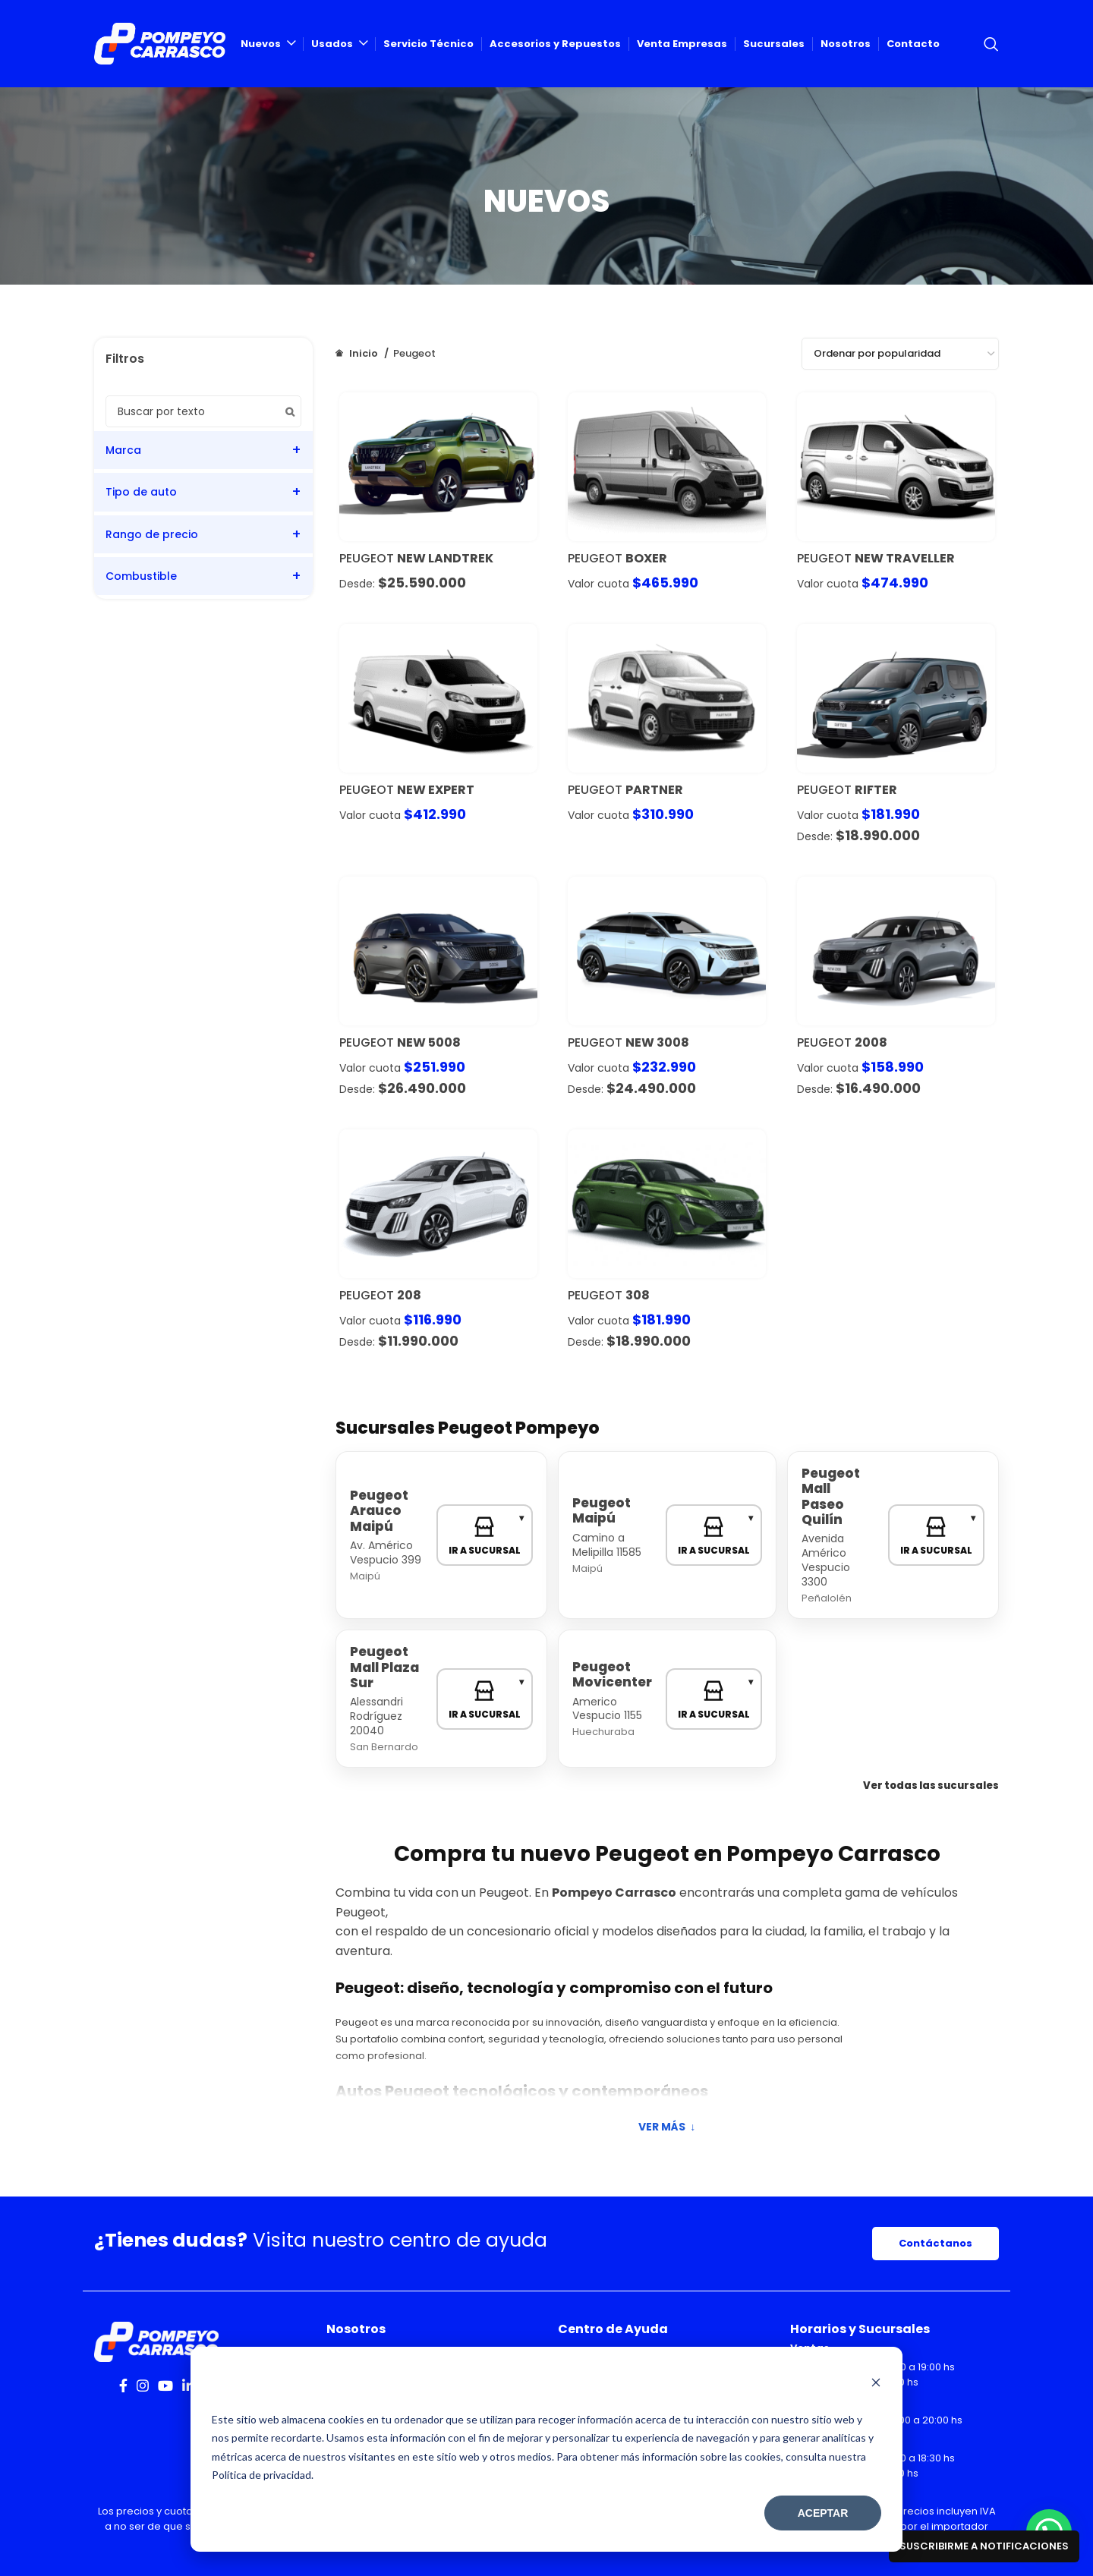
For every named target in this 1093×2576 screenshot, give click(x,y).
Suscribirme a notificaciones (984, 2546)
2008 (871, 1042)
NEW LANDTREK (445, 558)
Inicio (363, 353)
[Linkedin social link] (188, 2385)
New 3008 (657, 1042)
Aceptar (823, 2513)
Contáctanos (935, 2243)
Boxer (646, 558)
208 (409, 1295)
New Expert (435, 789)
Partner (654, 789)
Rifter (876, 789)
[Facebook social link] (123, 2385)
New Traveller (905, 558)
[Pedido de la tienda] (900, 354)
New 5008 (429, 1042)
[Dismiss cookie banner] (876, 2384)
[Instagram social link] (142, 2385)
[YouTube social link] (165, 2385)
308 (637, 1295)
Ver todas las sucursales (931, 1785)
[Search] (991, 44)
